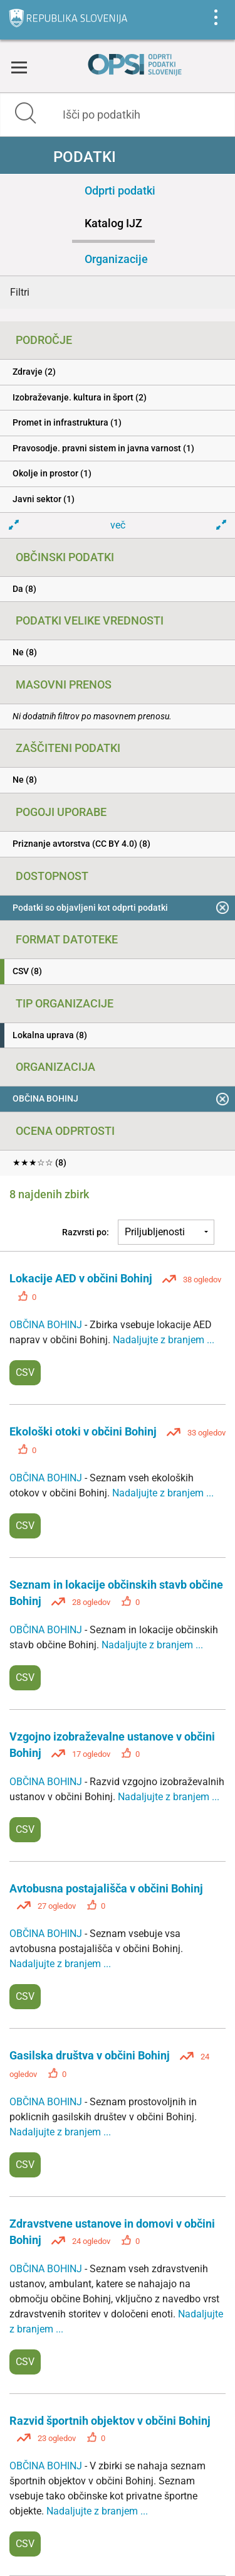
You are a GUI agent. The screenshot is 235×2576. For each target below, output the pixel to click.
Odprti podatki (120, 190)
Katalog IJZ (113, 223)
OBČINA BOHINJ (47, 1325)
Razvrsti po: (85, 1232)
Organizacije (116, 259)
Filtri (19, 292)
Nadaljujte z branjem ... (163, 1340)
